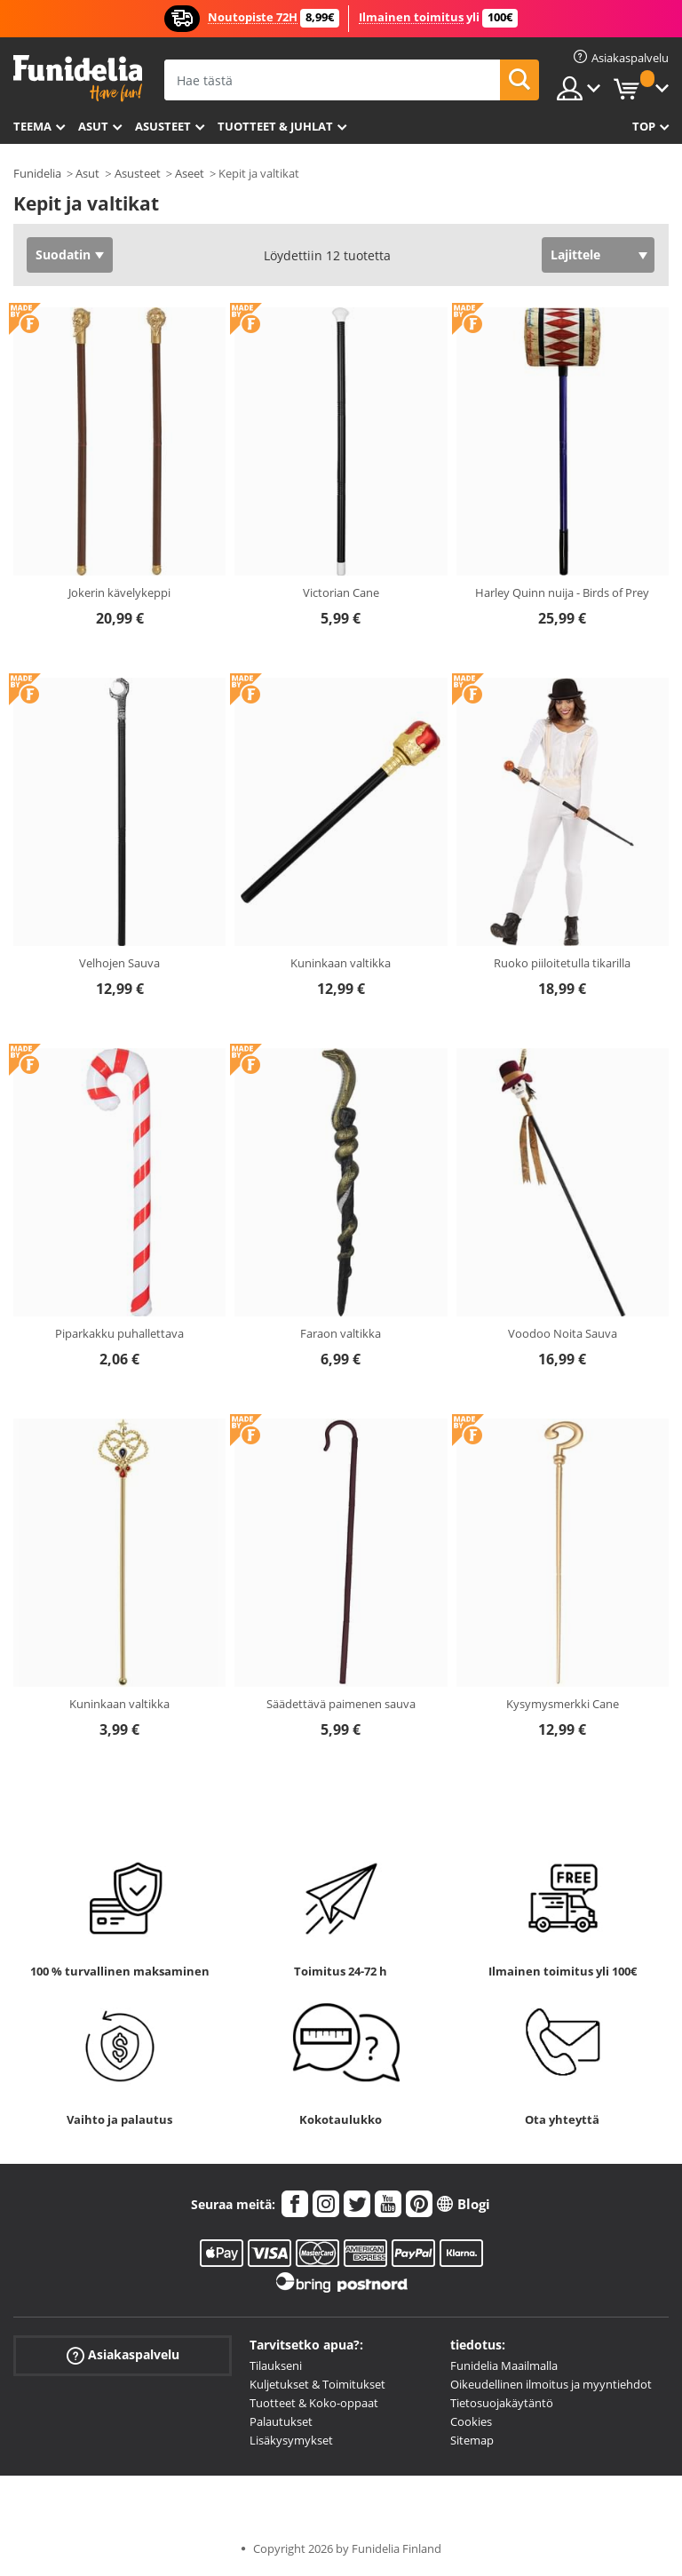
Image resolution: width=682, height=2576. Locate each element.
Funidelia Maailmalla (504, 2365)
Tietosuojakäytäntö (501, 2403)
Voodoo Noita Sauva (562, 1333)
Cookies (471, 2421)
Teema (32, 126)
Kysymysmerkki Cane (562, 1704)
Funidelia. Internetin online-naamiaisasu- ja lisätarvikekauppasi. (77, 78)
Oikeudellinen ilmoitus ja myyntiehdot (551, 2384)
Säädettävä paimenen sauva (341, 1704)
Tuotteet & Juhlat (275, 126)
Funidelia (37, 173)
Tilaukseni (276, 2365)
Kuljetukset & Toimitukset (317, 2384)
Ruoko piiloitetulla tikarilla (562, 963)
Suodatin (63, 254)
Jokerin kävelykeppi (119, 592)
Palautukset (281, 2421)
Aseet (189, 173)
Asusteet (163, 126)
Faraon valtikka (340, 1333)
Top (643, 126)
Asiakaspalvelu (123, 2355)
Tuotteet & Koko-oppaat (314, 2403)
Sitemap (472, 2440)
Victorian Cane (341, 592)
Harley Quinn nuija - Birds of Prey (562, 592)
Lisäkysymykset (291, 2440)
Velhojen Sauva (119, 963)
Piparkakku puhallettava (119, 1333)
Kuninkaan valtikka (340, 963)
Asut (93, 126)
